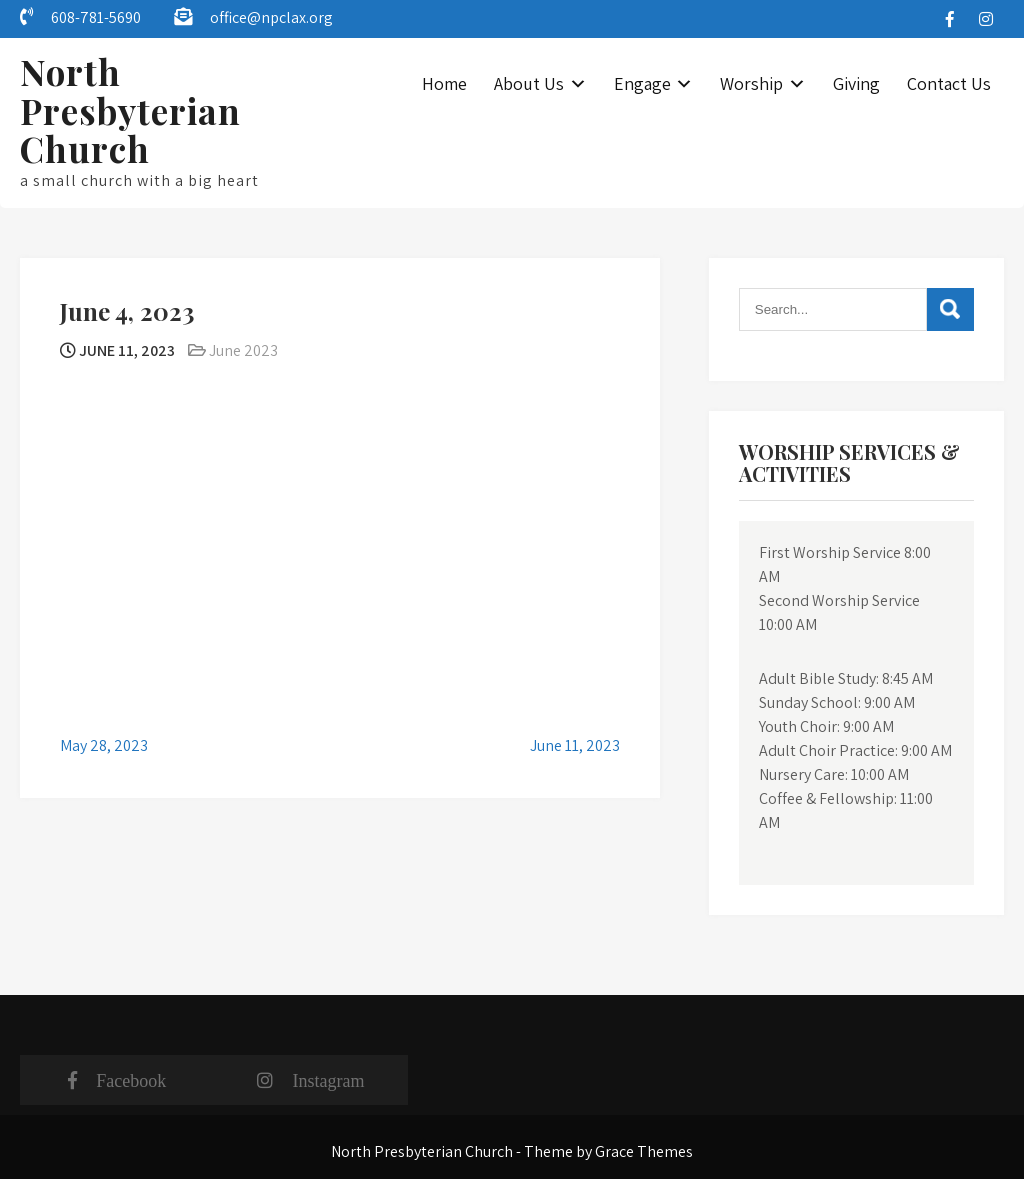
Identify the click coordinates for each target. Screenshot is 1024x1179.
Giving (856, 83)
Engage (642, 83)
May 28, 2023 (104, 745)
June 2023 (243, 350)
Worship (751, 83)
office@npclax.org (271, 17)
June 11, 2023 (575, 745)
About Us (529, 83)
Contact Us (949, 83)
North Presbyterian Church (130, 110)
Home (444, 83)
